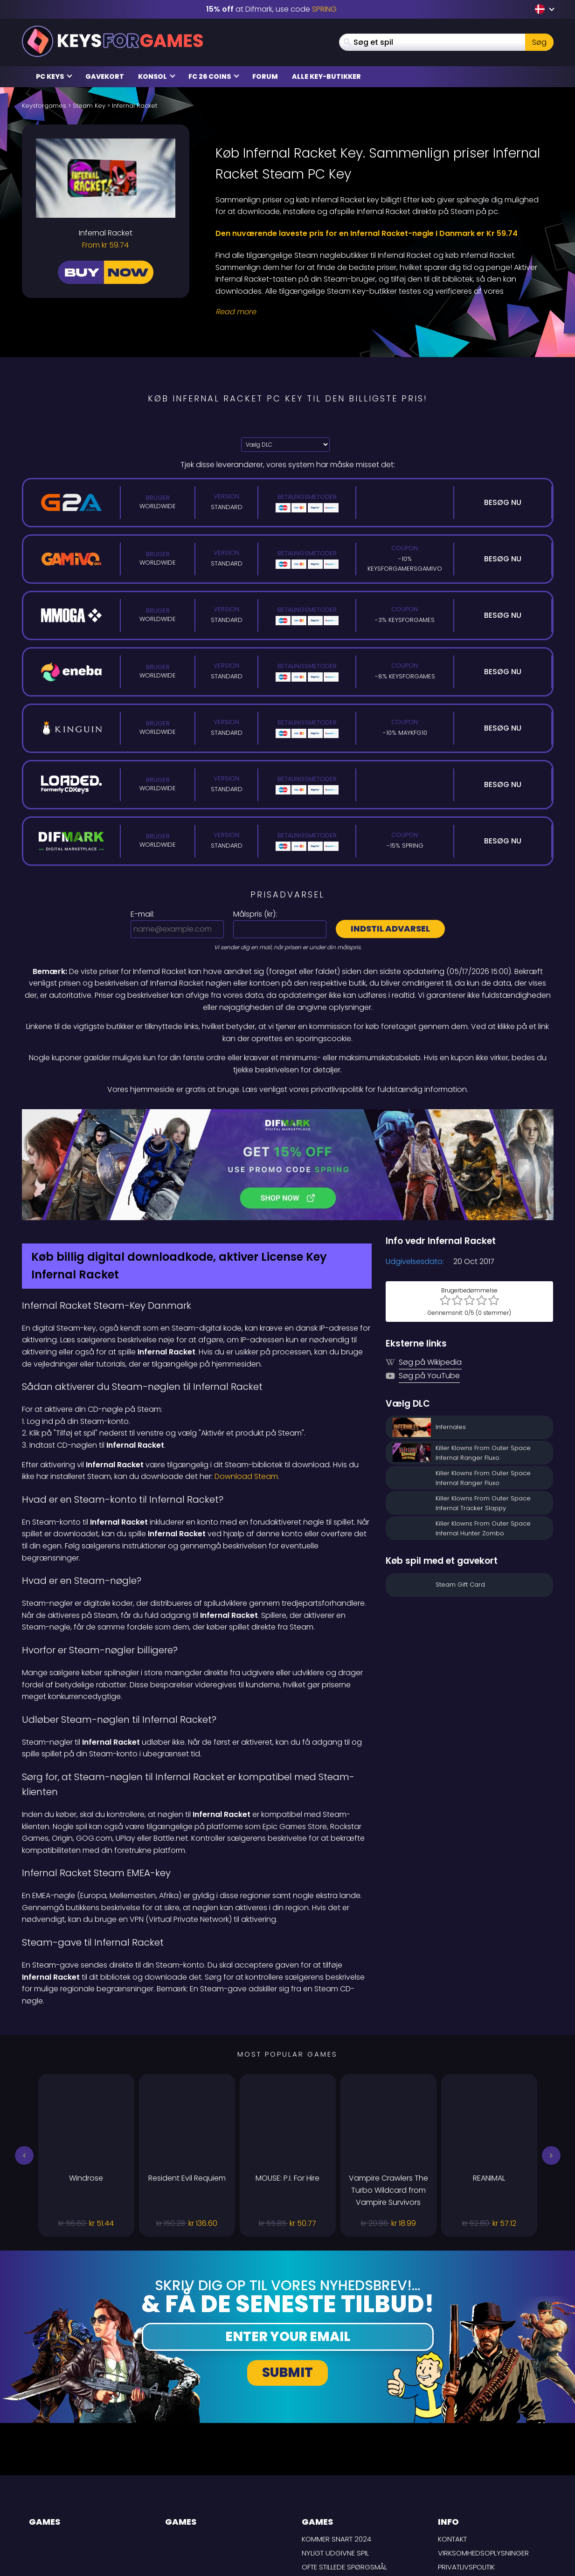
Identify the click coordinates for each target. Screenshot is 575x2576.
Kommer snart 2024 (336, 2440)
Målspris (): (255, 914)
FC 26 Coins (213, 76)
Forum (265, 76)
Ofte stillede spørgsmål (344, 2468)
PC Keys (54, 76)
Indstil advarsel (390, 928)
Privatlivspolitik (466, 2468)
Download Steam (246, 1378)
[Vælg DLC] (285, 444)
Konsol (156, 76)
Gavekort (104, 76)
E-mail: (142, 914)
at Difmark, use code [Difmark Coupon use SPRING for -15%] (271, 9)
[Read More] (378, 312)
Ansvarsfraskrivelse (475, 2495)
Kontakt (452, 2440)
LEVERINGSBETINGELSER (475, 2482)
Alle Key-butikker (326, 76)
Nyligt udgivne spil (335, 2454)
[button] (24, 2056)
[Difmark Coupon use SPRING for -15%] (288, 1115)
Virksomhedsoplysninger (483, 2454)
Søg (539, 42)
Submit (287, 2274)
